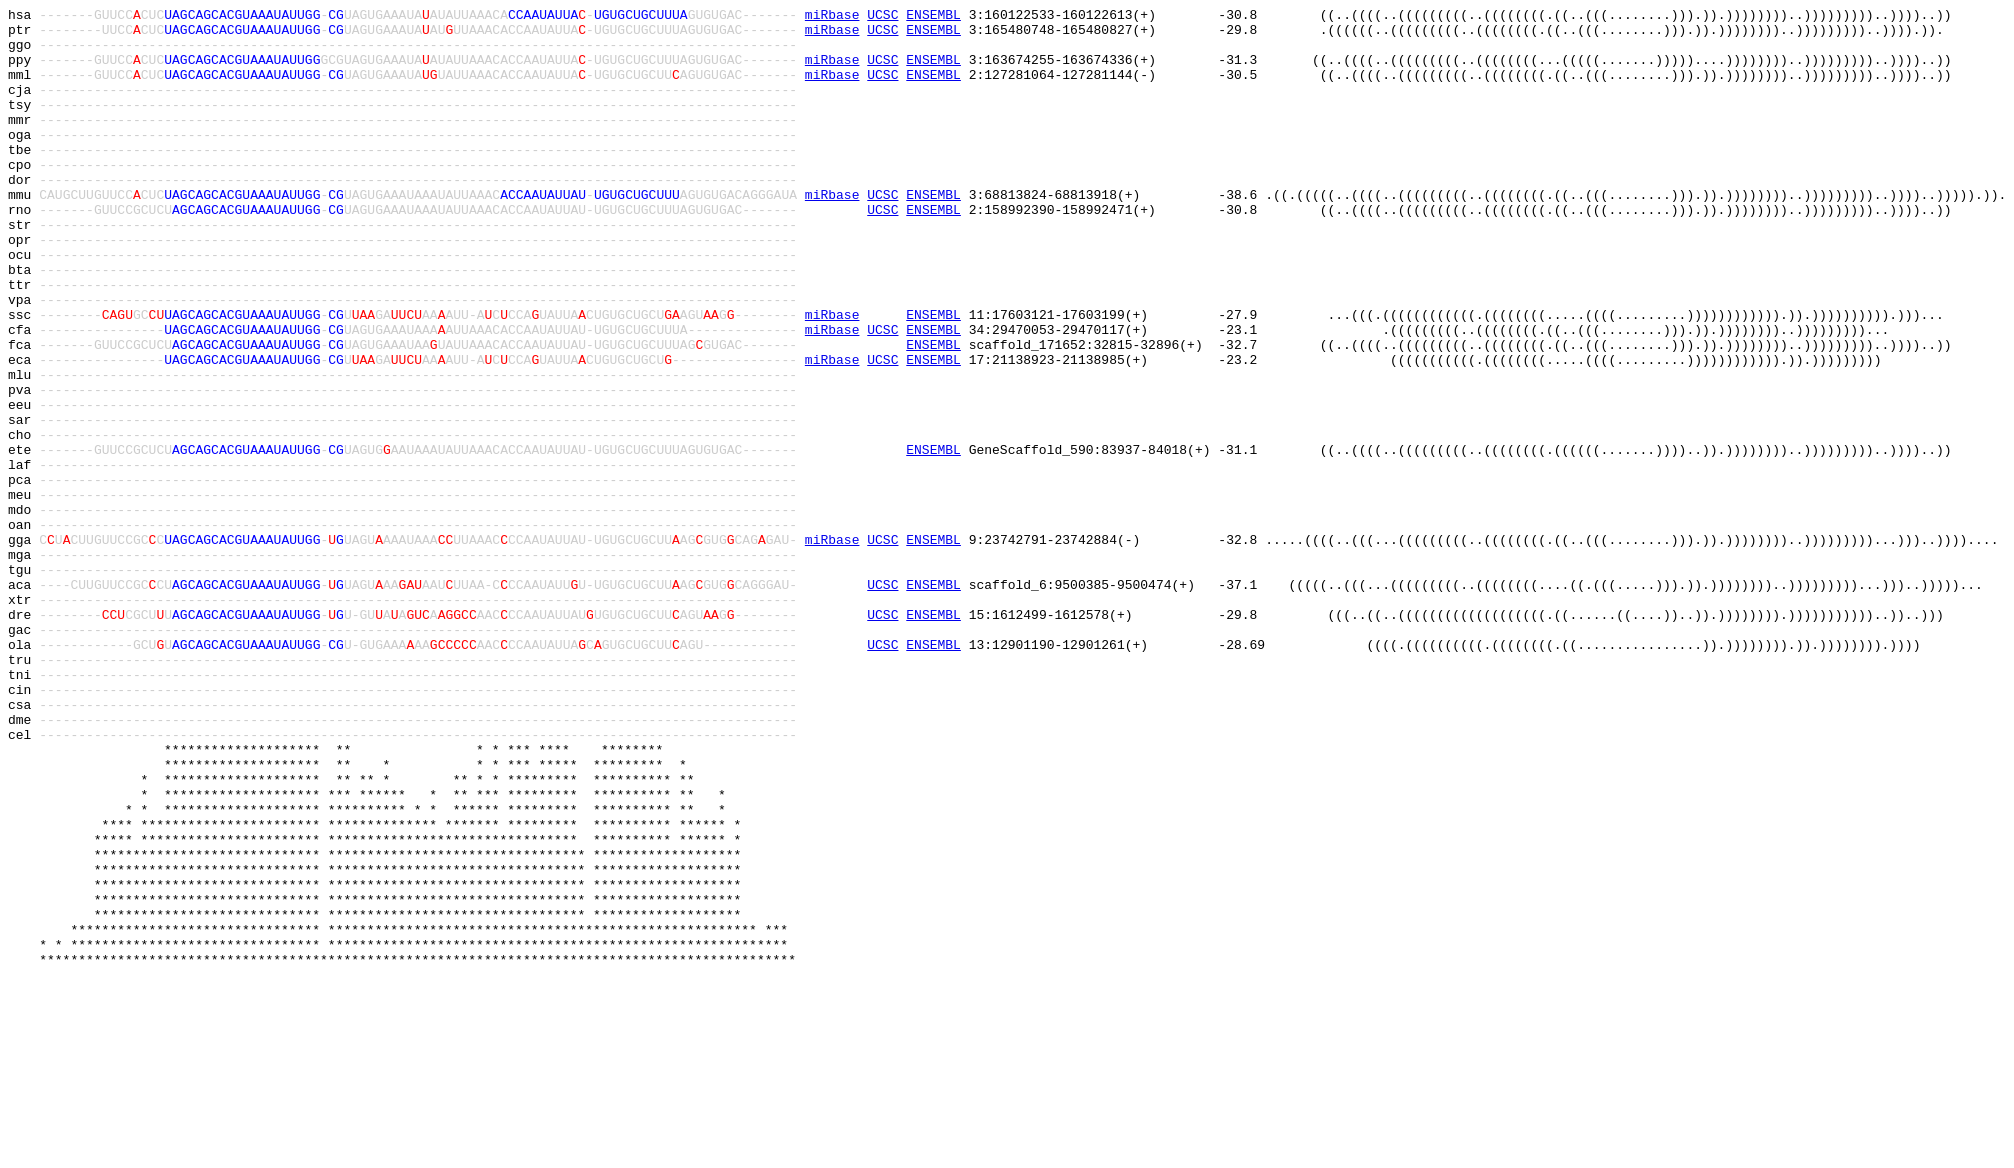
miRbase (832, 17)
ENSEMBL (933, 17)
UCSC (882, 17)
